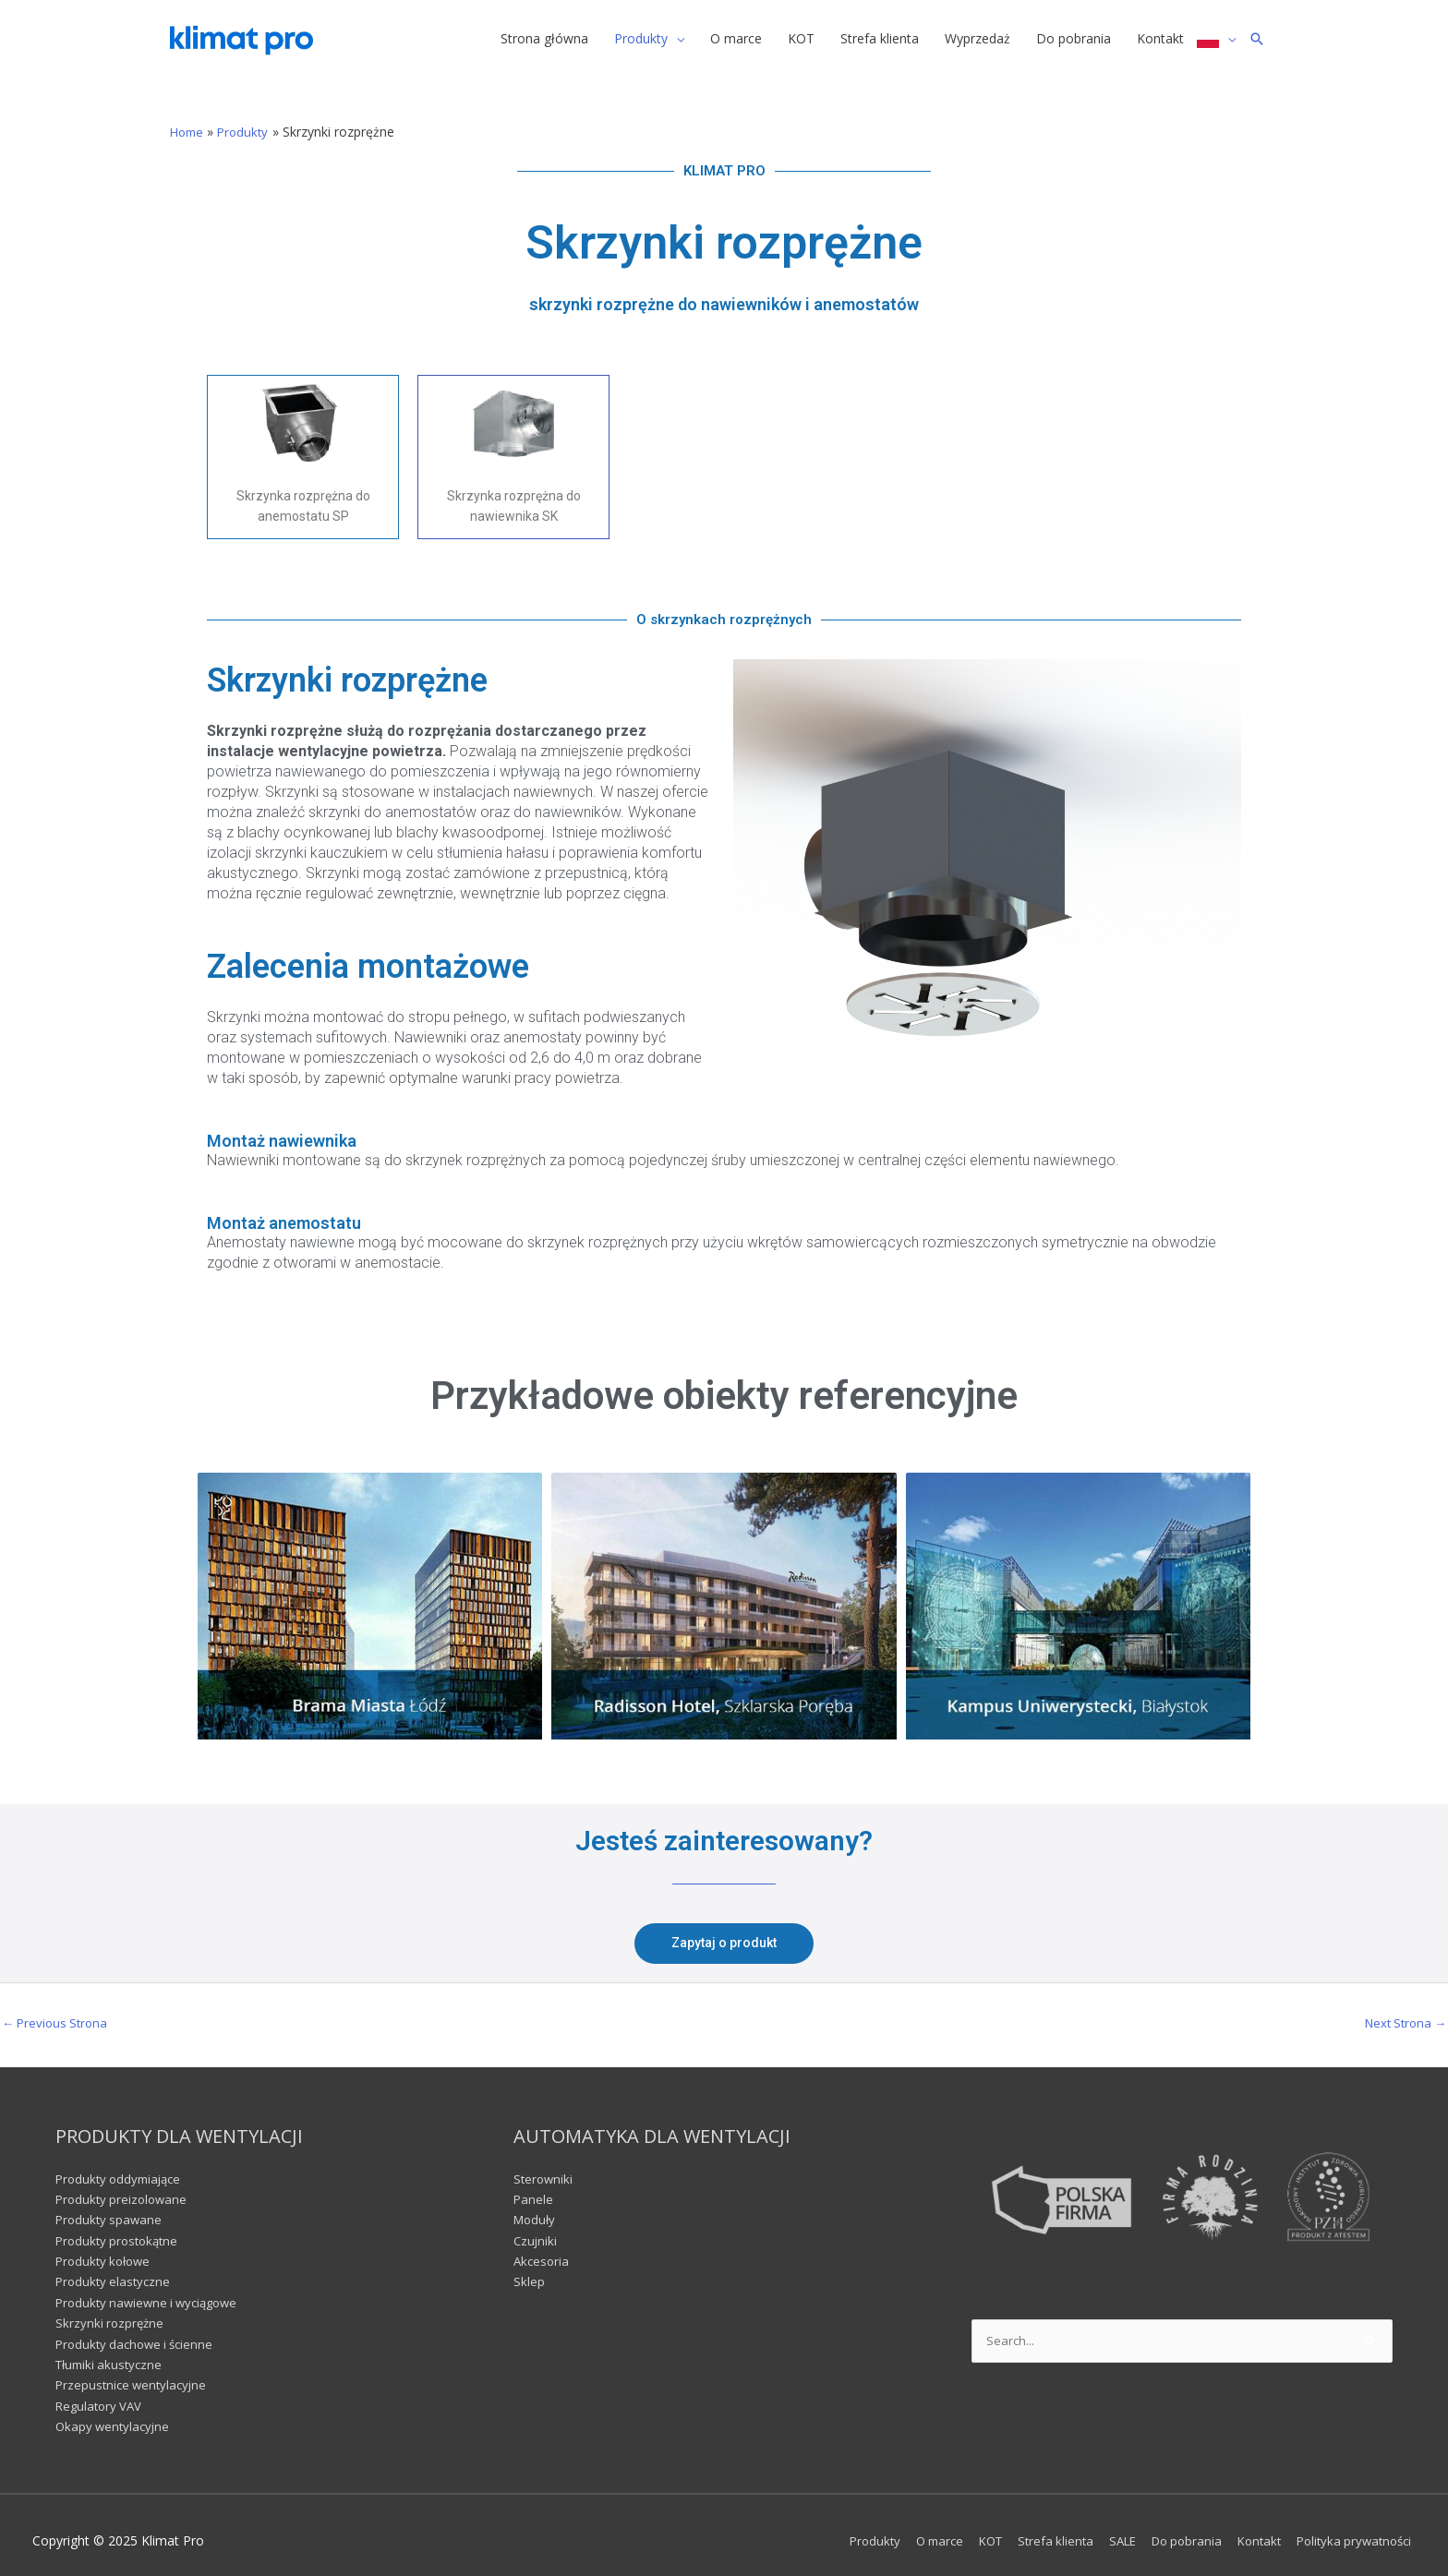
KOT (965, 2529)
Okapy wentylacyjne (115, 2415)
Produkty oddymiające (122, 2167)
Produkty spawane (110, 2208)
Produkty (840, 2529)
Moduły (536, 2208)
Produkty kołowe (106, 2249)
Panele (533, 2188)
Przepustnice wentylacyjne (134, 2374)
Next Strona (1402, 2011)
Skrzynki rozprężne (111, 2311)
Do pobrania (1175, 2529)
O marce (909, 2529)
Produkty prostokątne (120, 2229)
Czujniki (536, 2229)
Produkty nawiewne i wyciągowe (152, 2291)
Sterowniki (544, 2167)
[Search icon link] (1257, 40)
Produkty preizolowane (124, 2188)
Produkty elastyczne (115, 2271)
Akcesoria (542, 2249)
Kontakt (1252, 2529)
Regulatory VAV (101, 2394)
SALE (1106, 2529)
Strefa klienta (1035, 2529)
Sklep (529, 2271)
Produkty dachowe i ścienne (139, 2332)
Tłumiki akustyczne (112, 2353)
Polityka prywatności (1354, 2529)
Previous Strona (58, 2011)
